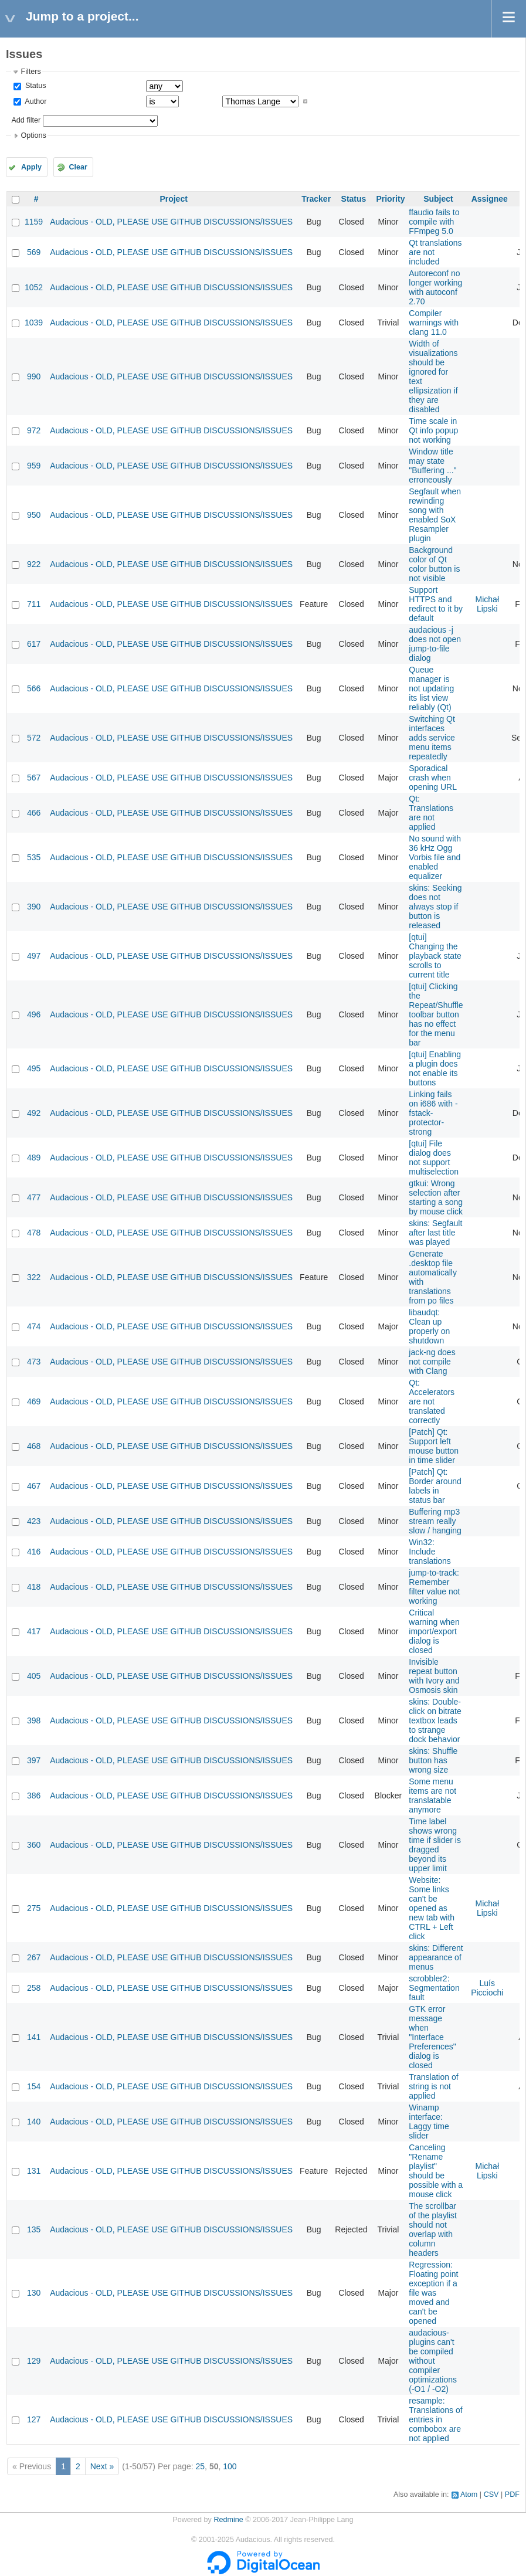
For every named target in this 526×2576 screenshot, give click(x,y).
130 (33, 2292)
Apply (31, 167)
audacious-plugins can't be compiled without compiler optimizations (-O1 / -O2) (433, 2361)
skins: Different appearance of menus (436, 1957)
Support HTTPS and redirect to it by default (436, 604)
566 (33, 688)
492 (33, 1113)
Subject (438, 198)
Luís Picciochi (487, 1987)
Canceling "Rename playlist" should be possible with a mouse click (436, 2171)
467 (33, 1486)
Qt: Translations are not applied (431, 812)
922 (33, 564)
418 (33, 1586)
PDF (512, 2494)
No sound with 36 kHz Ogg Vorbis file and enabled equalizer (435, 857)
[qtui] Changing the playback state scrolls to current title (435, 955)
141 (33, 2037)
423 (33, 1521)
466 (33, 812)
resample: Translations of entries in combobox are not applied (435, 2419)
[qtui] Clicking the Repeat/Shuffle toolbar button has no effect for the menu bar (436, 1014)
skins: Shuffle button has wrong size (433, 1760)
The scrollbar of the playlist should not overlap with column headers (433, 2229)
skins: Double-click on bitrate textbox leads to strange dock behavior (435, 1720)
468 (33, 1446)
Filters (30, 71)
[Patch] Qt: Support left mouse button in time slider (434, 1446)
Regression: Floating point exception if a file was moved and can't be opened (433, 2293)
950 (33, 515)
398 (33, 1720)
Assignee (489, 198)
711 (33, 604)
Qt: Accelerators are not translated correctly (431, 1401)
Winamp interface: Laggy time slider (429, 2121)
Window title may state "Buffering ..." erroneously (432, 465)
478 (33, 1232)
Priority (390, 198)
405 (33, 1676)
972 (33, 430)
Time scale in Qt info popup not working (433, 430)
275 (33, 1908)
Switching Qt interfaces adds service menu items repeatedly (432, 737)
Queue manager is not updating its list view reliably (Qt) (431, 688)
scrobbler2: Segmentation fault (434, 1988)
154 (33, 2086)
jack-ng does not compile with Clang (432, 1362)
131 (33, 2170)
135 (33, 2229)
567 (33, 777)
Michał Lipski (487, 604)
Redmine (228, 2520)
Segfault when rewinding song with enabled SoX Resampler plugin (435, 515)
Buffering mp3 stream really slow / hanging (435, 1521)
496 (33, 1014)
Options (33, 135)
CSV (491, 2494)
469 (33, 1401)
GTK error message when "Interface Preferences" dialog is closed (432, 2037)
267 (33, 1957)
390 (33, 906)
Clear (78, 167)
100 (229, 2466)
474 (33, 1326)
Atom (468, 2494)
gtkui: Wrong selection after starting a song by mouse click (436, 1197)
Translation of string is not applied (433, 2086)
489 (33, 1157)
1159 (34, 221)
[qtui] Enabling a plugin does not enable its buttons (435, 1068)
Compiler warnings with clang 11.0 (434, 322)
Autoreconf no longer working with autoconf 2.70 (435, 287)
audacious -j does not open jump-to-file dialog (435, 644)
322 (33, 1277)
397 (33, 1760)
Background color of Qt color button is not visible (434, 564)
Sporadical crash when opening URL (433, 777)
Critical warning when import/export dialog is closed (434, 1631)
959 (33, 465)
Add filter (25, 120)
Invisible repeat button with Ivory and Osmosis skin (434, 1676)
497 (33, 956)
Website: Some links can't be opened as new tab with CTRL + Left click (431, 1908)
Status (34, 86)
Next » (102, 2466)
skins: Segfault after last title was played (435, 1233)
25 (200, 2466)
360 (33, 1844)
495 (33, 1068)
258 (33, 1988)
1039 (34, 322)
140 (33, 2121)
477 (33, 1197)
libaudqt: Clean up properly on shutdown (429, 1326)
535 (33, 857)
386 (33, 1795)
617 (33, 644)
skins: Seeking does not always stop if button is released (435, 906)
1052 (34, 287)
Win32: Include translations (430, 1552)
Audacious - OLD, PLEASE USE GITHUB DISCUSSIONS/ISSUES (171, 221)
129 (33, 2360)
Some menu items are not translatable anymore (432, 1795)
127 (33, 2419)
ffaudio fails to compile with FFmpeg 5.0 (434, 222)
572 (33, 737)
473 (33, 1361)
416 (33, 1551)
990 (33, 376)
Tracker (316, 198)
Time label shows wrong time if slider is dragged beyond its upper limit (435, 1845)
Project (173, 198)
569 (33, 252)
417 (33, 1631)
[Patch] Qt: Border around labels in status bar (435, 1486)
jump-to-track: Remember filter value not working (434, 1587)
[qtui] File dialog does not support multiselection (434, 1157)
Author (34, 101)
